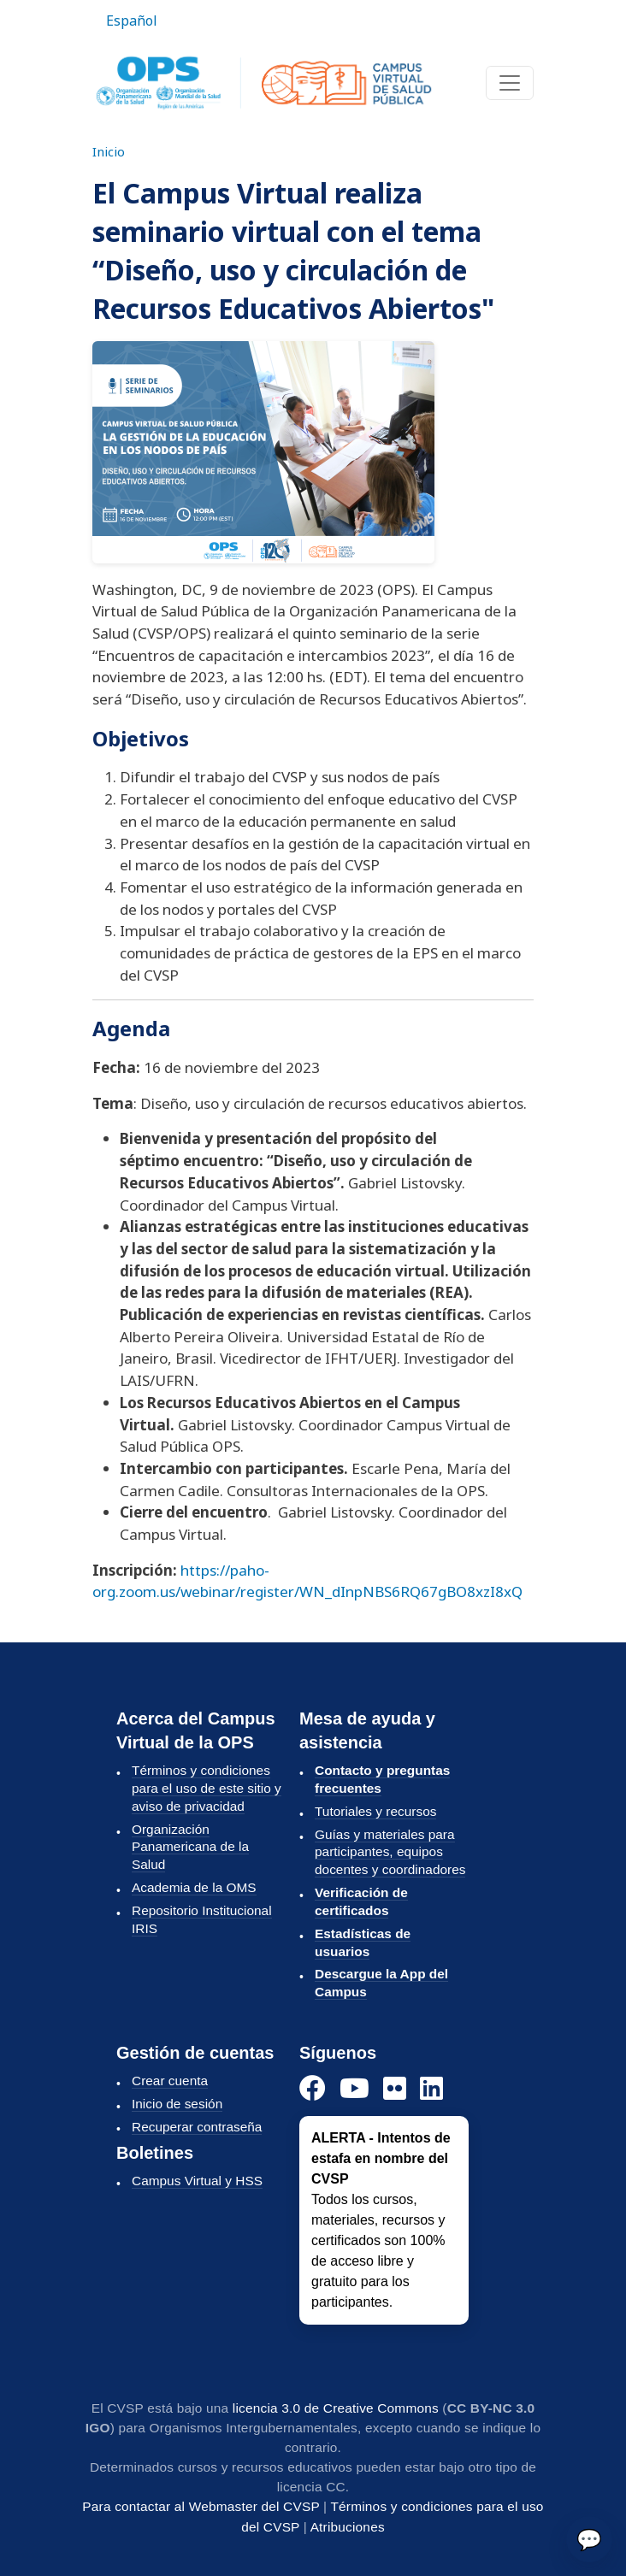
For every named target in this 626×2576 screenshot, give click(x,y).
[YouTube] (354, 2089)
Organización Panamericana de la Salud (190, 1847)
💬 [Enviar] (589, 2539)
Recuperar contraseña (197, 2126)
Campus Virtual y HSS (197, 2180)
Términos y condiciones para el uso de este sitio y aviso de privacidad (206, 1788)
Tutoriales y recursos (375, 1811)
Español (131, 20)
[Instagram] (394, 2089)
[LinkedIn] (431, 2089)
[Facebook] (312, 2089)
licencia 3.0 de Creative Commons (336, 2408)
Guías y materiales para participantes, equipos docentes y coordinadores (390, 1852)
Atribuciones (347, 2527)
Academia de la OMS (194, 1887)
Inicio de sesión (177, 2103)
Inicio (108, 151)
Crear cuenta (170, 2080)
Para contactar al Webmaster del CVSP (200, 2506)
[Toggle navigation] (510, 83)
